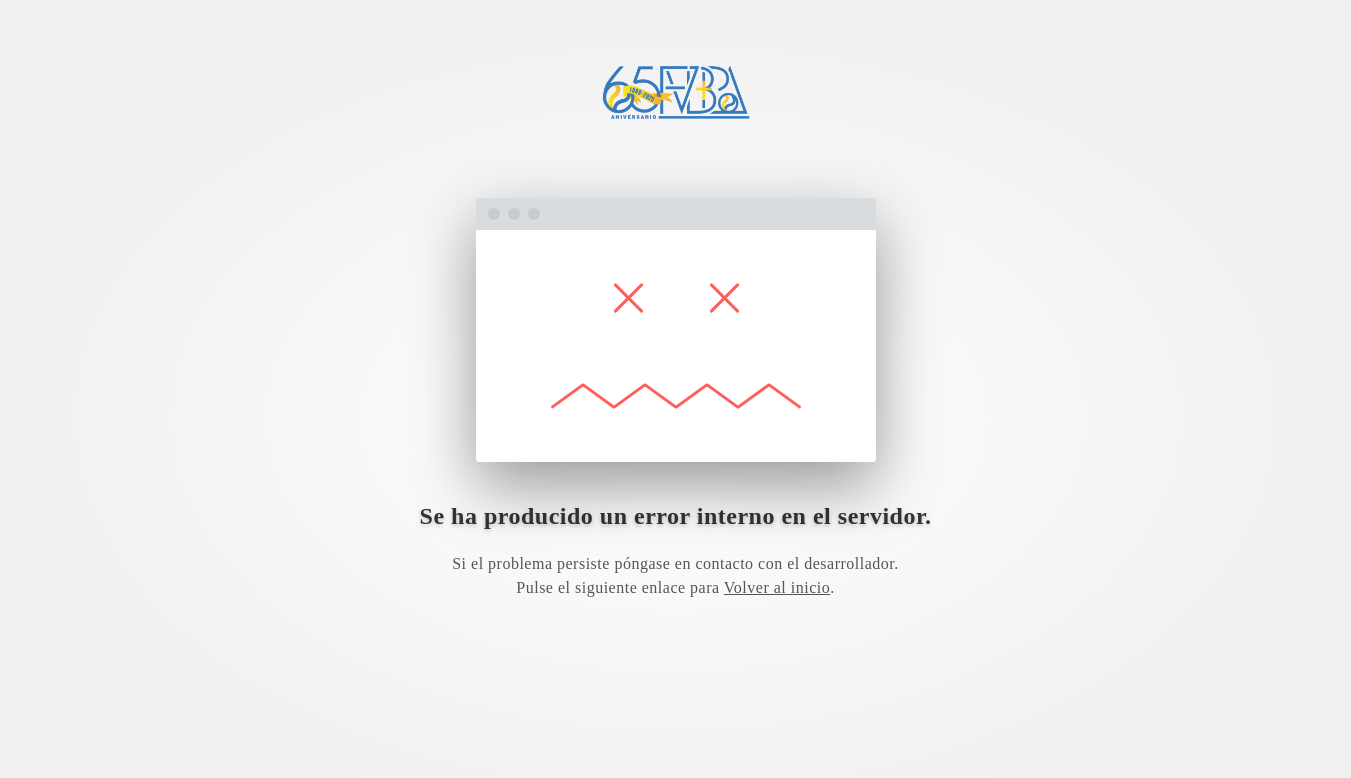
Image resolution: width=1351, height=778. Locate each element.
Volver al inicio (777, 587)
